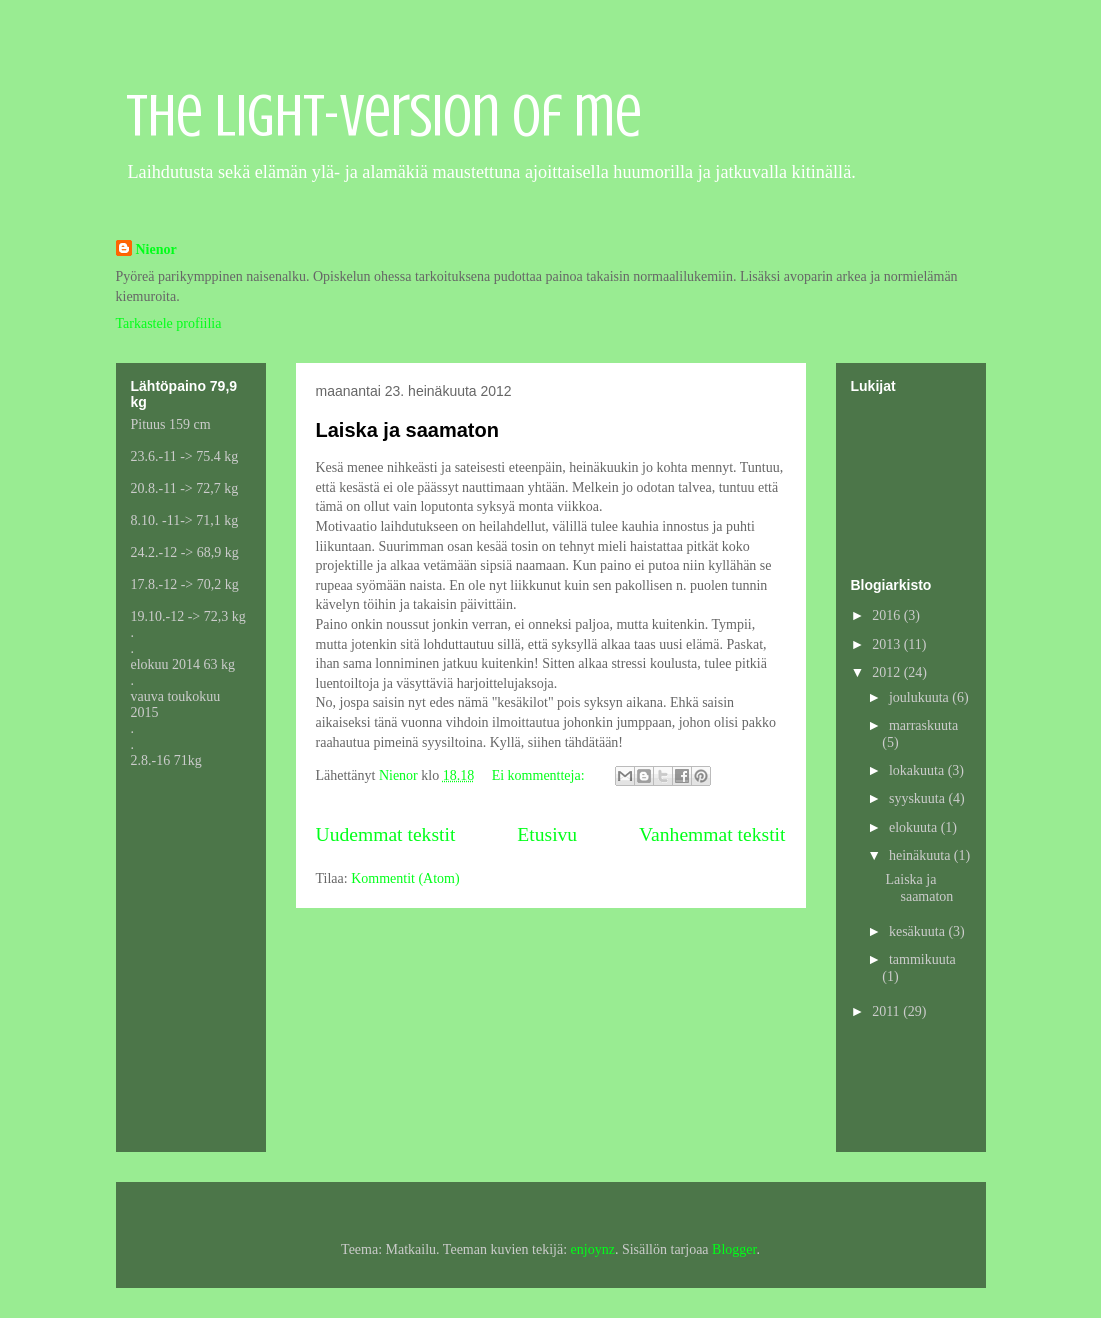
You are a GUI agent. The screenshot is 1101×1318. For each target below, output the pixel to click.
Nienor (156, 249)
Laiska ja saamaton (407, 430)
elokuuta (915, 827)
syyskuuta (919, 798)
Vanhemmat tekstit (712, 834)
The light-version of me (384, 115)
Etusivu (547, 834)
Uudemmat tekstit (386, 834)
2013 (888, 644)
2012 (888, 672)
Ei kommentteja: (540, 775)
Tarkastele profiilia (169, 323)
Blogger (734, 1249)
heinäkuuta (921, 855)
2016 (888, 615)
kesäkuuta (918, 931)
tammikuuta (922, 959)
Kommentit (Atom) (405, 878)
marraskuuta (923, 725)
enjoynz (593, 1249)
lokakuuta (918, 770)
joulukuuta (920, 697)
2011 (887, 1011)
